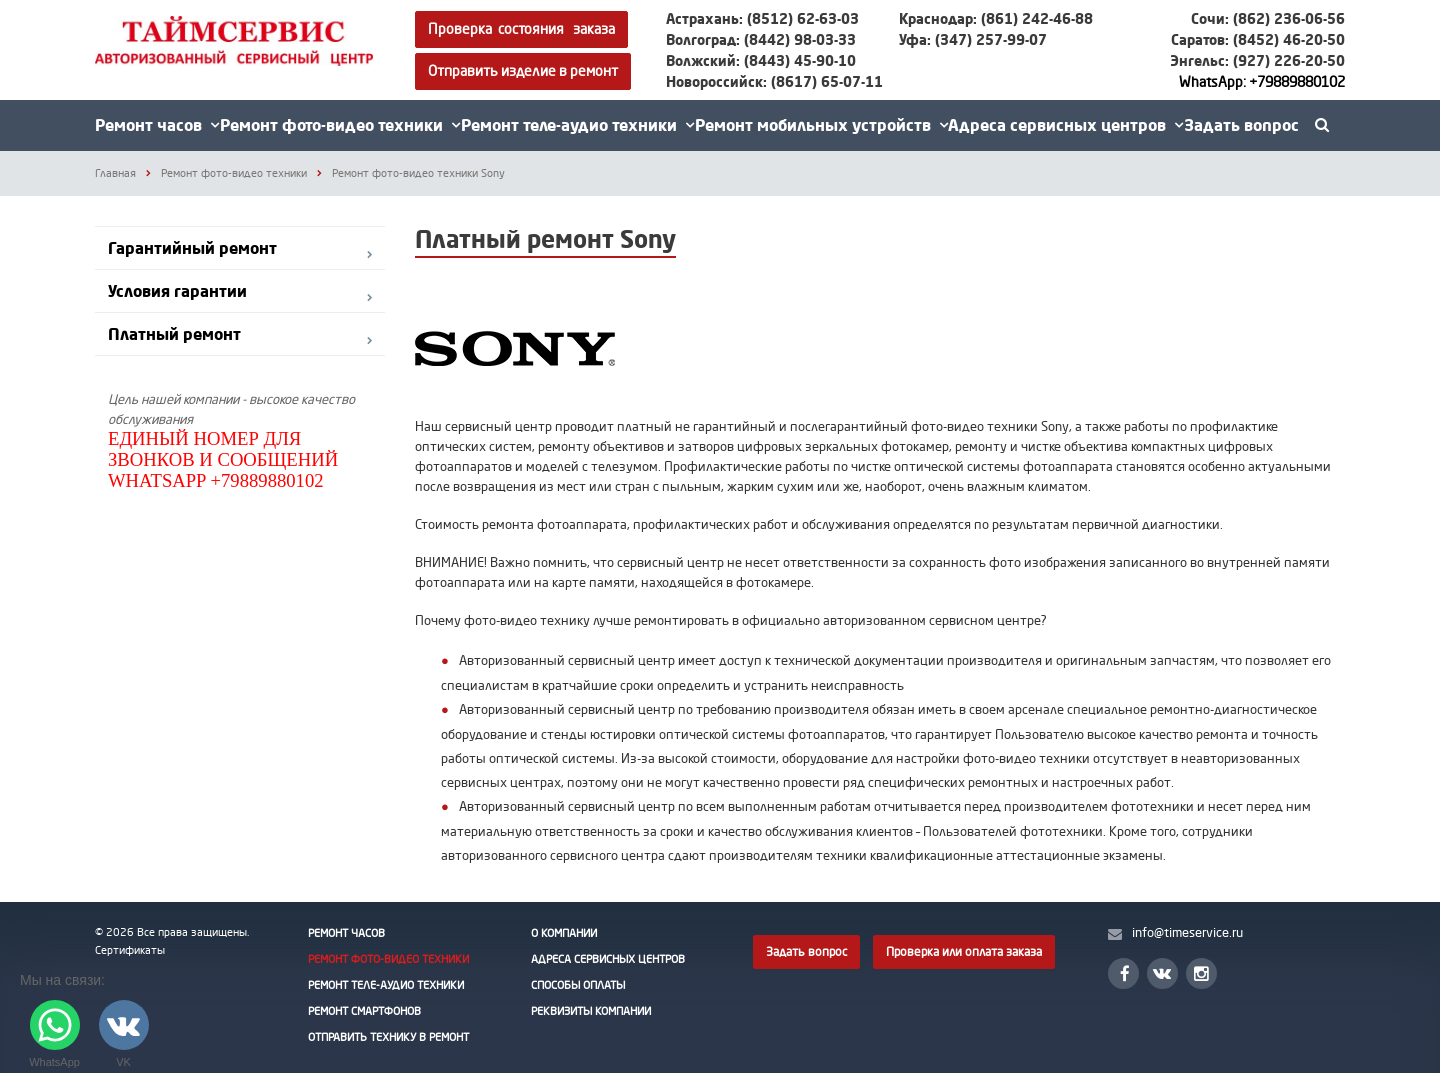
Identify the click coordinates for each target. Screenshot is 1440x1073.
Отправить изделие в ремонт (523, 70)
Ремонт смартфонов (364, 1011)
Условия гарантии (177, 291)
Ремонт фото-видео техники (340, 125)
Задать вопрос (1241, 125)
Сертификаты (130, 950)
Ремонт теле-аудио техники (577, 125)
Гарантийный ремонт (192, 248)
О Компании (564, 933)
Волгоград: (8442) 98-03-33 (761, 39)
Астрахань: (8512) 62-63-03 (762, 18)
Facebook (1125, 973)
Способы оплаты (578, 985)
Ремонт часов (157, 125)
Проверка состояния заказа (521, 28)
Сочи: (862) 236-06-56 (1268, 18)
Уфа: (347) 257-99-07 (973, 39)
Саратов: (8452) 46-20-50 (1258, 39)
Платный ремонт (174, 334)
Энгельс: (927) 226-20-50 (1257, 60)
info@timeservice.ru (1187, 932)
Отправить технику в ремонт (388, 1037)
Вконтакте (1162, 972)
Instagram (1201, 973)
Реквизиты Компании (591, 1011)
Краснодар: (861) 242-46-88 (996, 18)
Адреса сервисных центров (1065, 125)
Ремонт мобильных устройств (821, 125)
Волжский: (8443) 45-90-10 (761, 60)
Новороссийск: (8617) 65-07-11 (774, 81)
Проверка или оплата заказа (964, 951)
